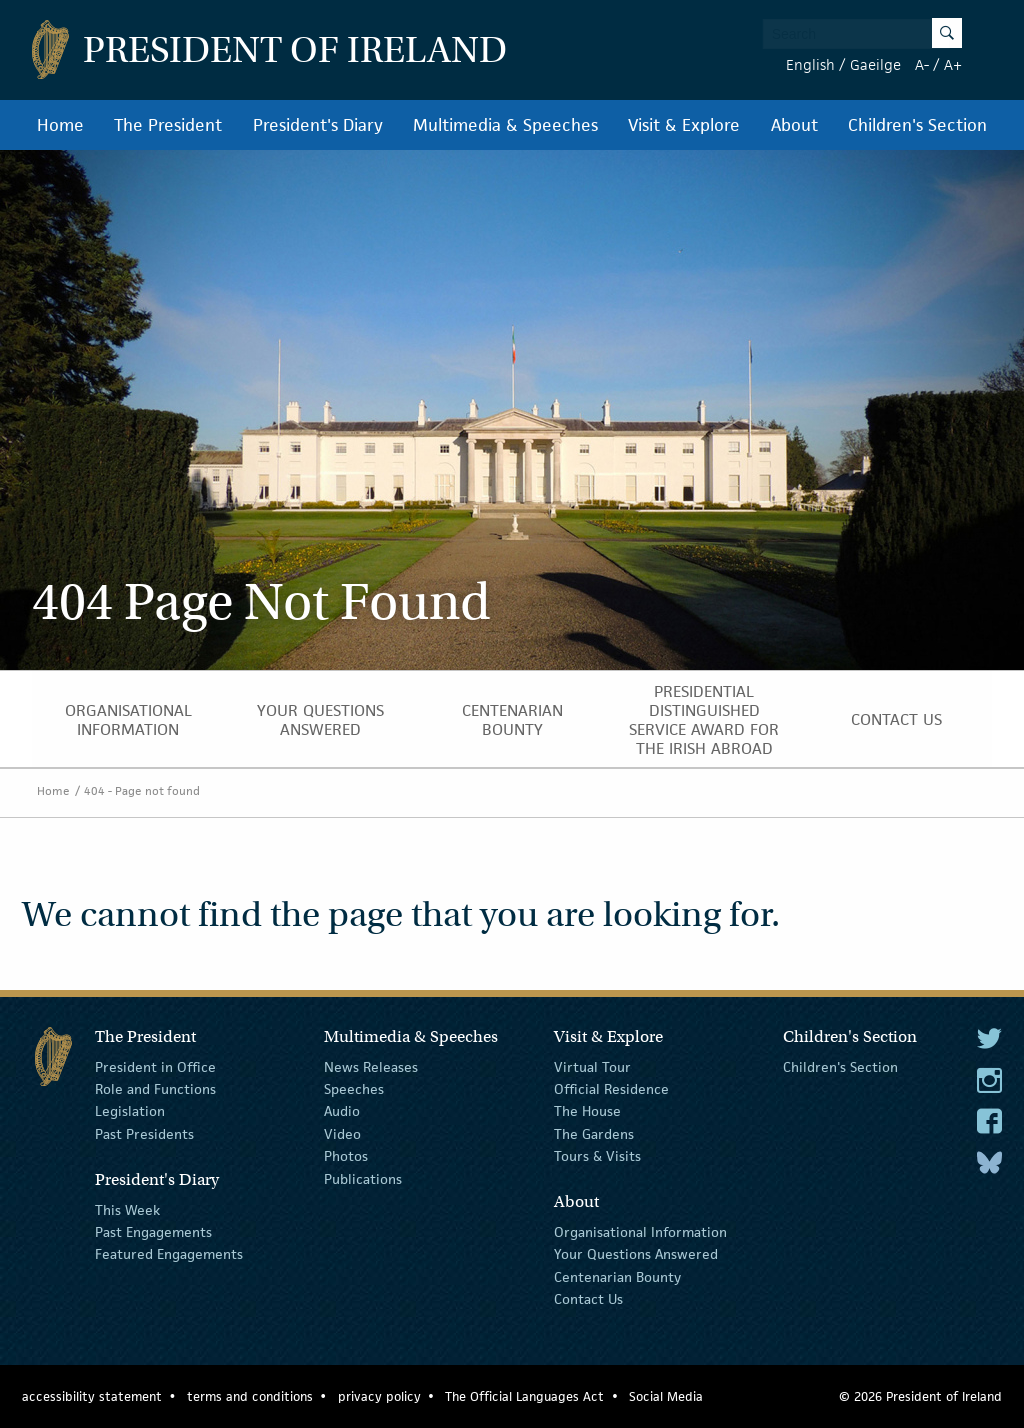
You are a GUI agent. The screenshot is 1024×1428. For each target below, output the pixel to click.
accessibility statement (92, 1396)
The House (587, 1111)
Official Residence (611, 1089)
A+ (953, 64)
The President (168, 125)
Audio (342, 1111)
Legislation (130, 1111)
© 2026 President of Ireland (920, 1396)
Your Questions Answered (320, 720)
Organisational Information (128, 720)
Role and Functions (155, 1089)
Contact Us (896, 719)
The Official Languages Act (524, 1396)
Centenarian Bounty (512, 720)
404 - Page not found (142, 790)
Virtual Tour (592, 1066)
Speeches (354, 1089)
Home (60, 125)
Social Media (666, 1396)
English (810, 64)
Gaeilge (875, 64)
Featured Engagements (169, 1254)
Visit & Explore (684, 125)
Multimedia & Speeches (505, 125)
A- (922, 64)
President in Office (155, 1066)
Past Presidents (144, 1134)
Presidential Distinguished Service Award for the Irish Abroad (704, 720)
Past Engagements (153, 1232)
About (794, 125)
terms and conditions (250, 1396)
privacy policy (379, 1396)
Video (342, 1134)
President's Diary (318, 125)
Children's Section (917, 125)
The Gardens (594, 1134)
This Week (127, 1209)
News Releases (371, 1066)
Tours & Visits (597, 1156)
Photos (346, 1156)
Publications (363, 1178)
